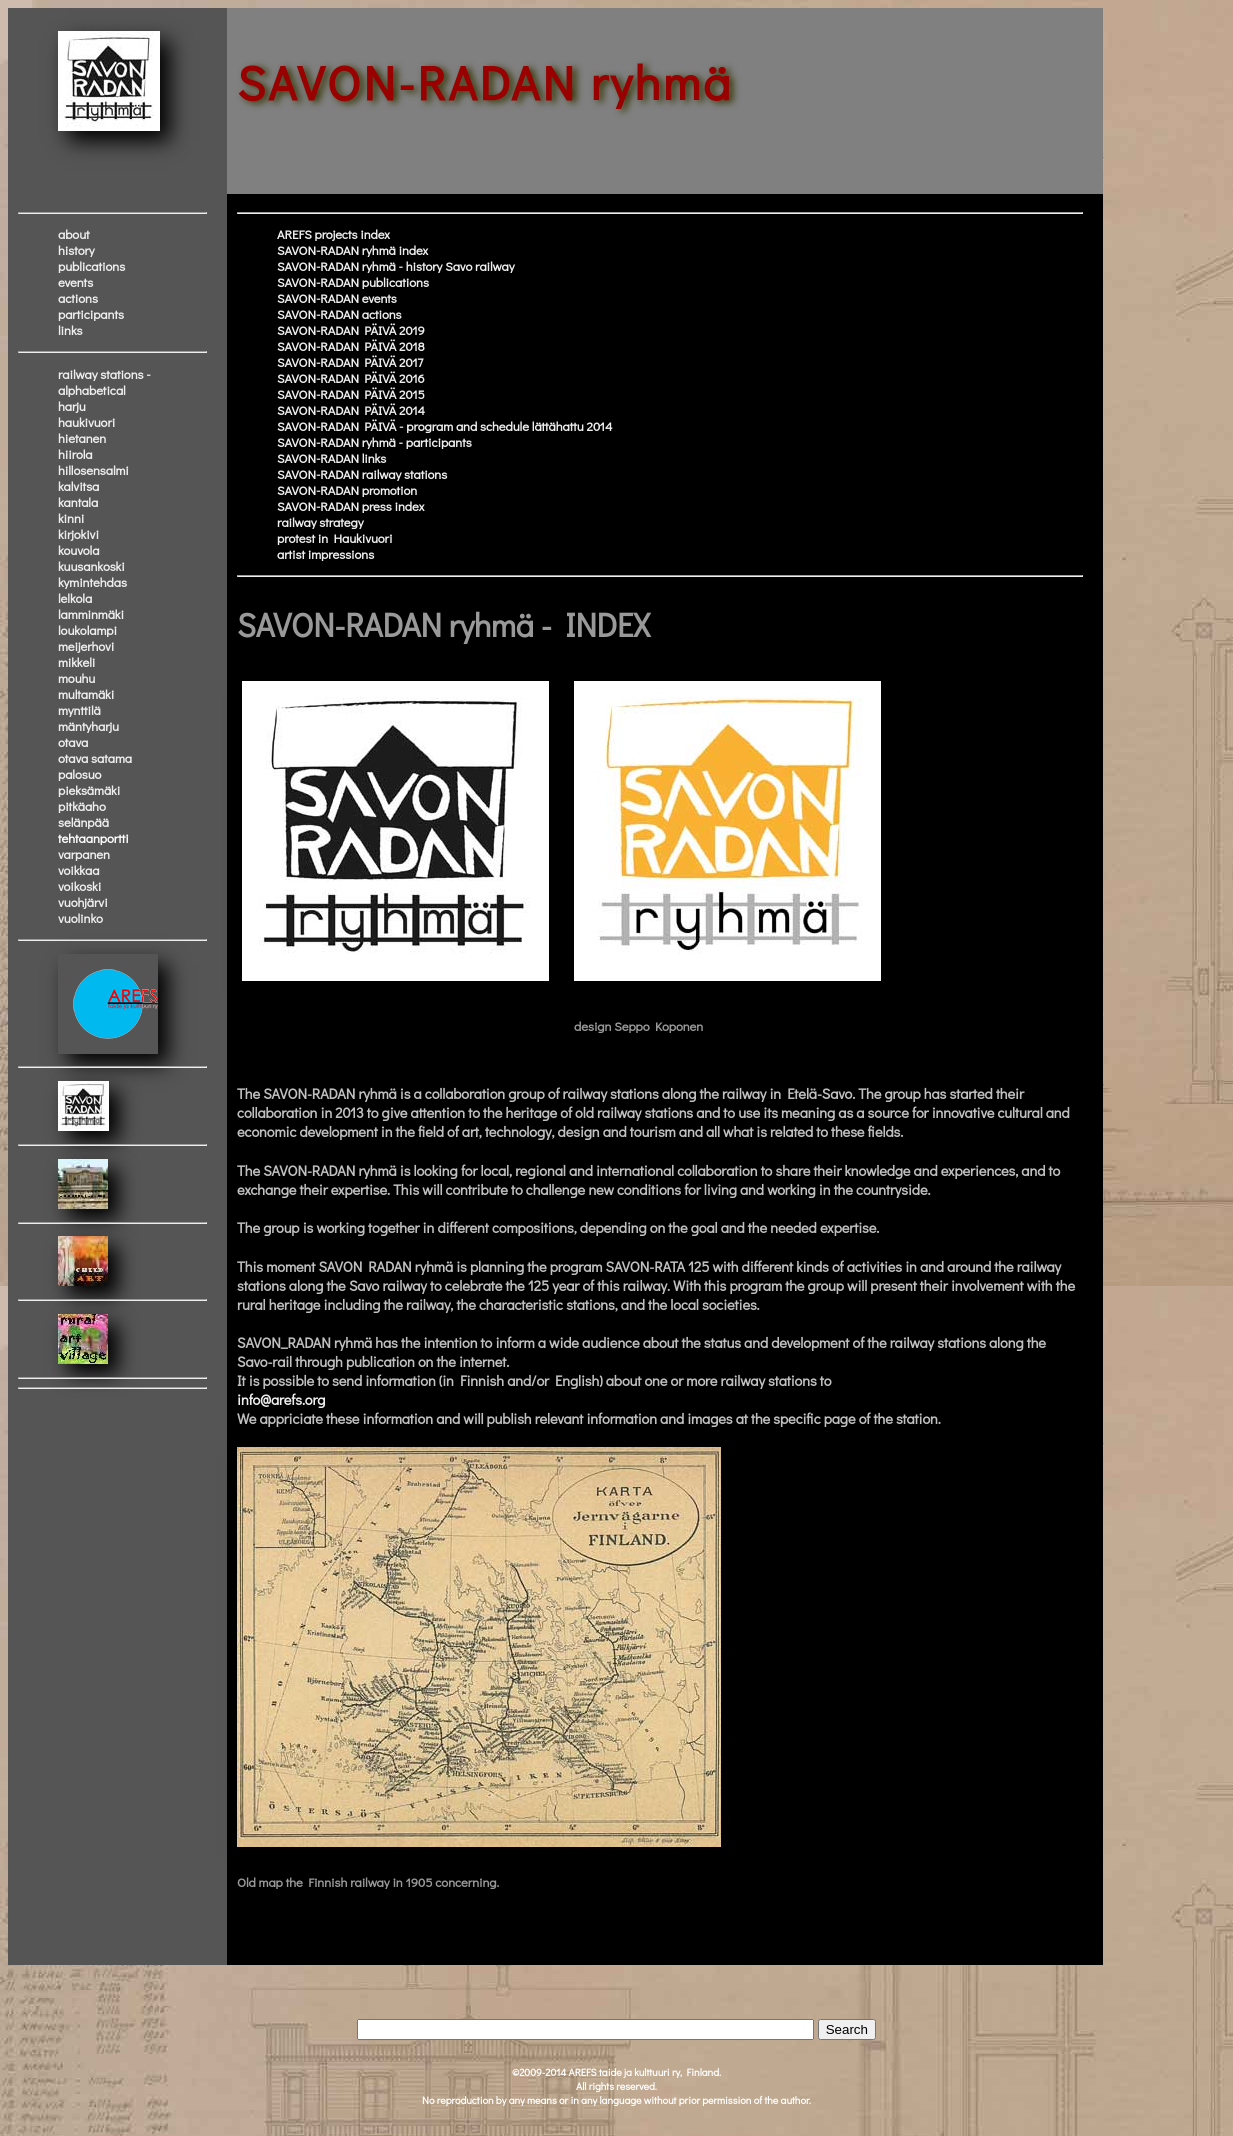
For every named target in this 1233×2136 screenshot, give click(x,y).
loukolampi (87, 630)
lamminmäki (91, 614)
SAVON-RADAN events (337, 298)
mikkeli (76, 662)
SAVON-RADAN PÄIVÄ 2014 (351, 410)
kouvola (78, 550)
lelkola (75, 598)
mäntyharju (88, 726)
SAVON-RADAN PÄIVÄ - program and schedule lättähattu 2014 (444, 426)
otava (73, 742)
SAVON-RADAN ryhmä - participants (374, 442)
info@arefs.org (281, 1399)
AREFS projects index (333, 234)
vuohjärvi (83, 902)
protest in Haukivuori (334, 538)
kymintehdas (92, 582)
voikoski (79, 886)
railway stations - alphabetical (104, 382)
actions (78, 298)
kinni (71, 518)
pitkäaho (82, 806)
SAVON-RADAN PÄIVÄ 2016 (350, 378)
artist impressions (325, 554)
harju (72, 406)
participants (91, 314)
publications (91, 266)
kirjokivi (78, 534)
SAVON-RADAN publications (353, 282)
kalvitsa (78, 486)
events (75, 282)
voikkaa (78, 870)
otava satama (95, 758)
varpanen (84, 854)
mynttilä (79, 710)
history (76, 250)
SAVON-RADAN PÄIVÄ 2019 (351, 330)
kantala (78, 502)
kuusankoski (91, 566)
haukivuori (86, 422)
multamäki (86, 694)
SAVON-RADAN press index (350, 506)
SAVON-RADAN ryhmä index (352, 250)
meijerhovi (86, 646)
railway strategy (320, 522)
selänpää (83, 822)
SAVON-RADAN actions (339, 314)
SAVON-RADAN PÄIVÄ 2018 (350, 346)
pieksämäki (89, 790)
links (70, 330)
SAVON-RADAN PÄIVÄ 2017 (350, 362)
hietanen (82, 438)
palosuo (79, 774)
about (74, 234)
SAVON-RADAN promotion (347, 490)
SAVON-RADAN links (331, 458)
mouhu (76, 678)
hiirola (75, 454)
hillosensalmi (93, 470)
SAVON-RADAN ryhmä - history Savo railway (395, 266)
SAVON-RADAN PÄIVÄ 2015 (351, 394)
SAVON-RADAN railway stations (362, 474)
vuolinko (80, 918)
